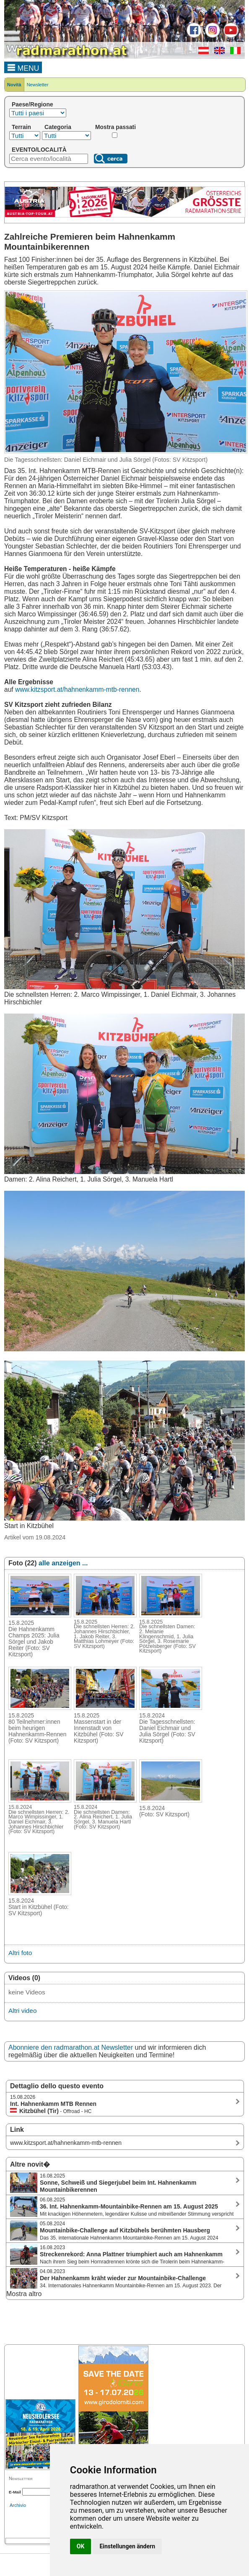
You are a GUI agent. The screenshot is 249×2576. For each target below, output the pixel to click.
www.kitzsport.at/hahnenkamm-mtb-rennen (77, 689)
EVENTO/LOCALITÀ (39, 149)
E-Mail (15, 2492)
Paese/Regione (32, 104)
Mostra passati (115, 127)
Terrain (21, 127)
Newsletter (38, 84)
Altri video (22, 2010)
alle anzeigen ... (63, 1563)
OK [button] (81, 2546)
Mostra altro (24, 2293)
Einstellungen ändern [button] (127, 2546)
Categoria (57, 127)
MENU (23, 67)
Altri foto (20, 1952)
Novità (14, 84)
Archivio (18, 2505)
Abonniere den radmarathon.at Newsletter (70, 2047)
